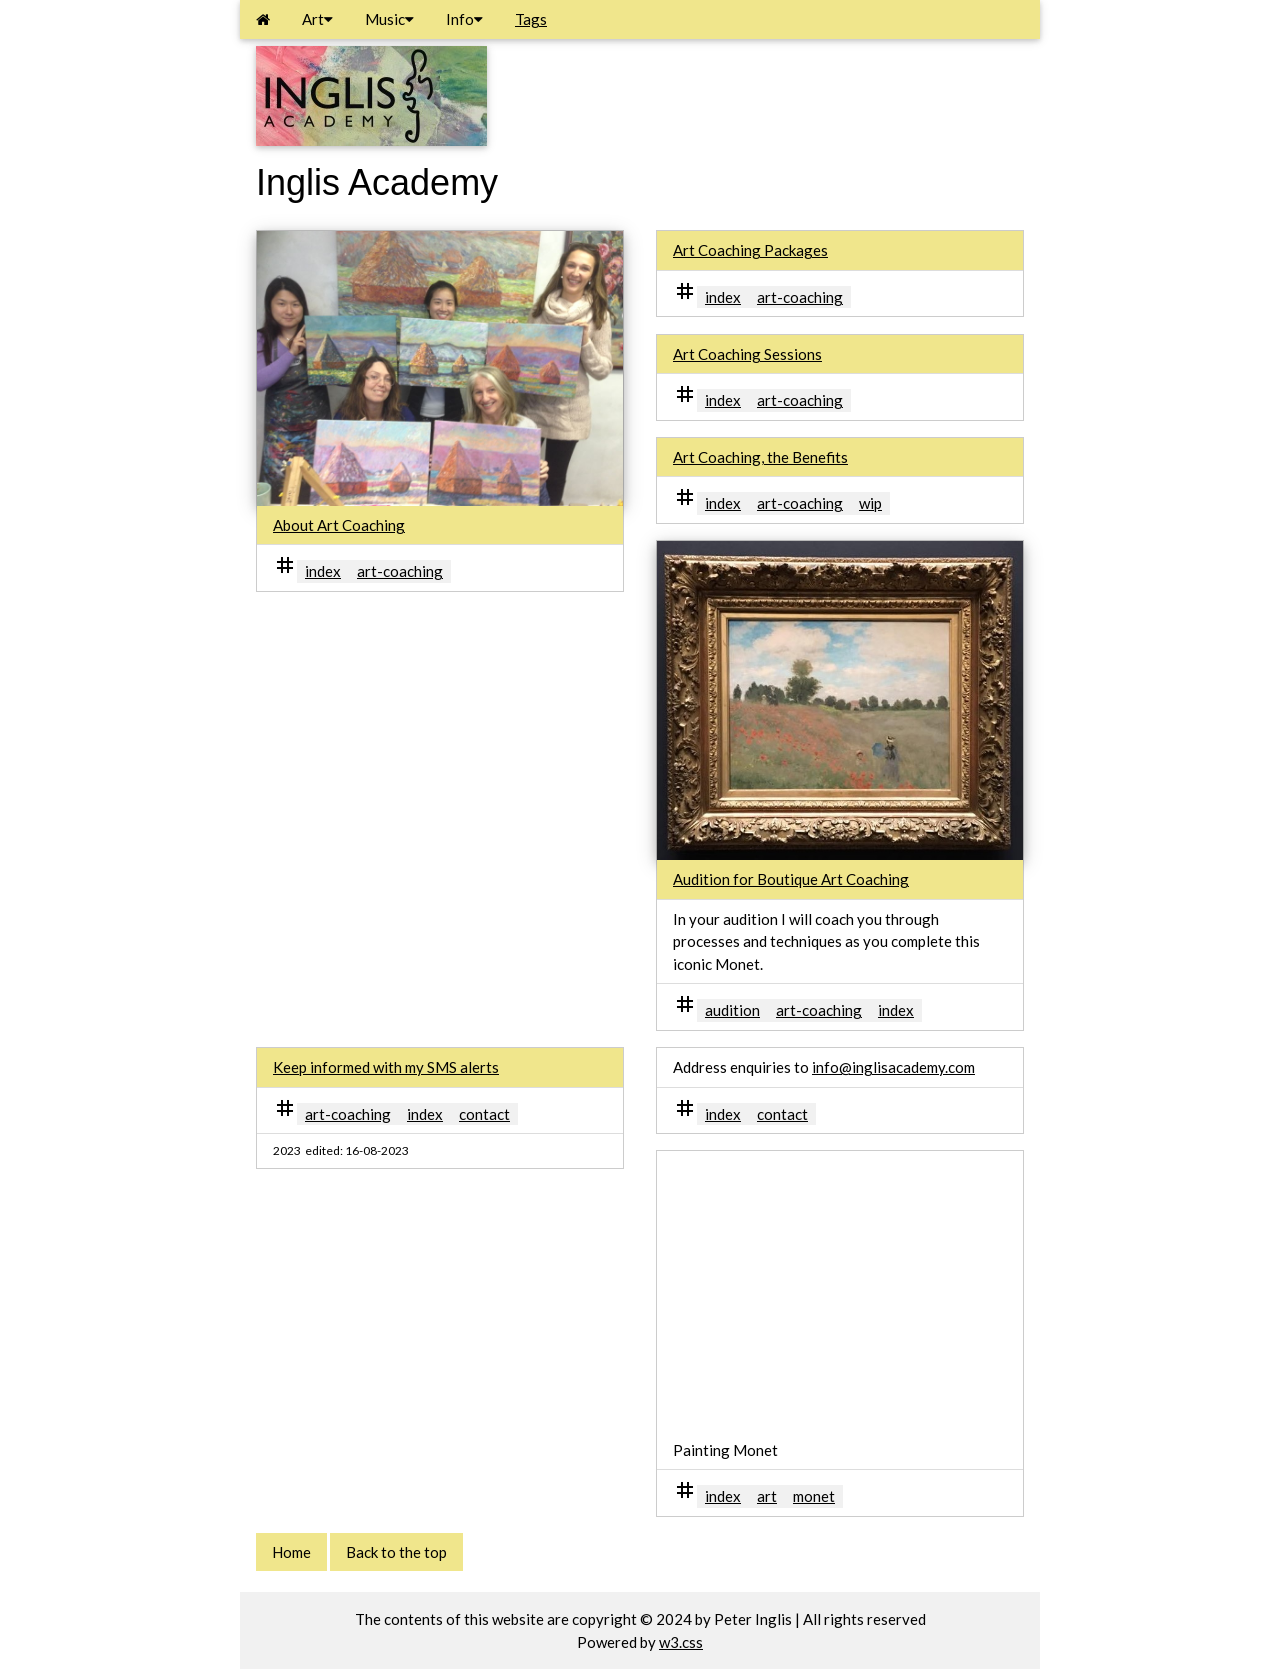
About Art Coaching (339, 525)
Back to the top (396, 1552)
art (767, 1496)
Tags (531, 19)
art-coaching (400, 571)
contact (484, 1114)
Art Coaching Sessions (747, 354)
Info (464, 19)
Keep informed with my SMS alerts (386, 1067)
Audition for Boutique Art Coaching (791, 879)
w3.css (681, 1642)
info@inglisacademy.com (893, 1067)
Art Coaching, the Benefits (760, 457)
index (323, 571)
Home (291, 1552)
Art (317, 19)
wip (870, 503)
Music (389, 19)
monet (814, 1496)
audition (732, 1010)
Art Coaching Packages (750, 250)
